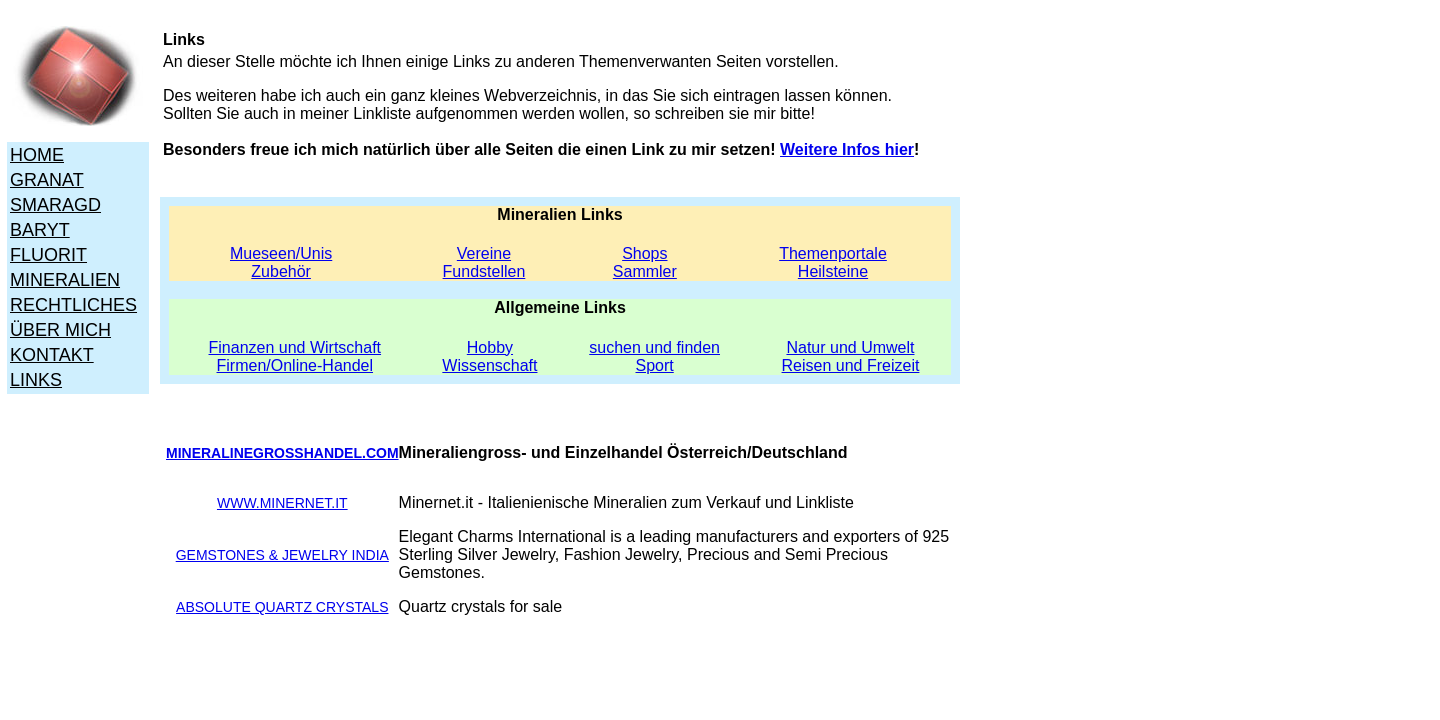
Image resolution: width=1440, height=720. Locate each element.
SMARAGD (55, 205)
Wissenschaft (489, 365)
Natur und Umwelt (850, 347)
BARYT (40, 230)
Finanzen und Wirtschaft (295, 347)
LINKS (36, 380)
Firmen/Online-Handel (295, 365)
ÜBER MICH (60, 330)
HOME (37, 155)
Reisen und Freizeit (851, 365)
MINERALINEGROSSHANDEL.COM (282, 453)
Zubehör (281, 271)
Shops (644, 253)
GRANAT (47, 180)
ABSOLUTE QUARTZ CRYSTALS (282, 607)
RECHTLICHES (73, 305)
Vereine (484, 253)
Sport (655, 365)
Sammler (645, 271)
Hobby (490, 347)
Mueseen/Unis (281, 253)
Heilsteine (833, 271)
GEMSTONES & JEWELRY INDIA (282, 555)
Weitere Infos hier (847, 149)
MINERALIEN (65, 280)
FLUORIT (48, 255)
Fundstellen (484, 271)
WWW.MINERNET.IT (282, 503)
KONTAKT (52, 355)
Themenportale (833, 253)
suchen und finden (654, 347)
